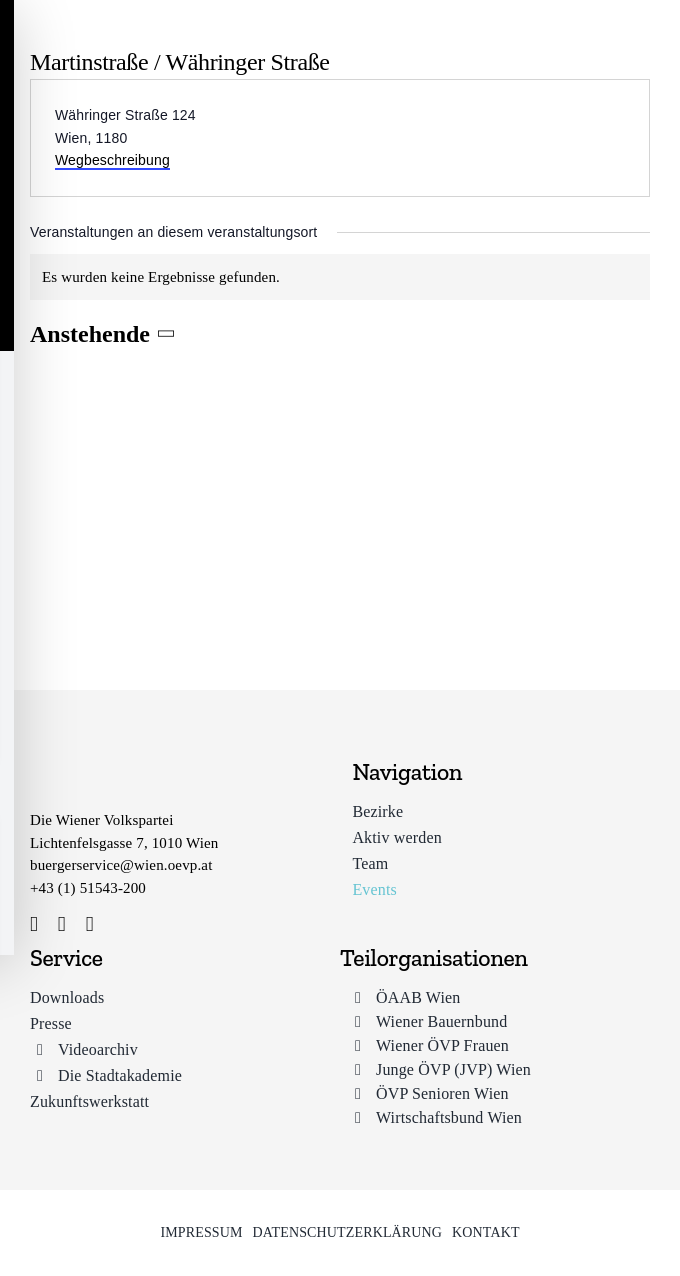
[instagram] (62, 924)
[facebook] (34, 924)
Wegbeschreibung (112, 160)
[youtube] (90, 924)
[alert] (340, 277)
